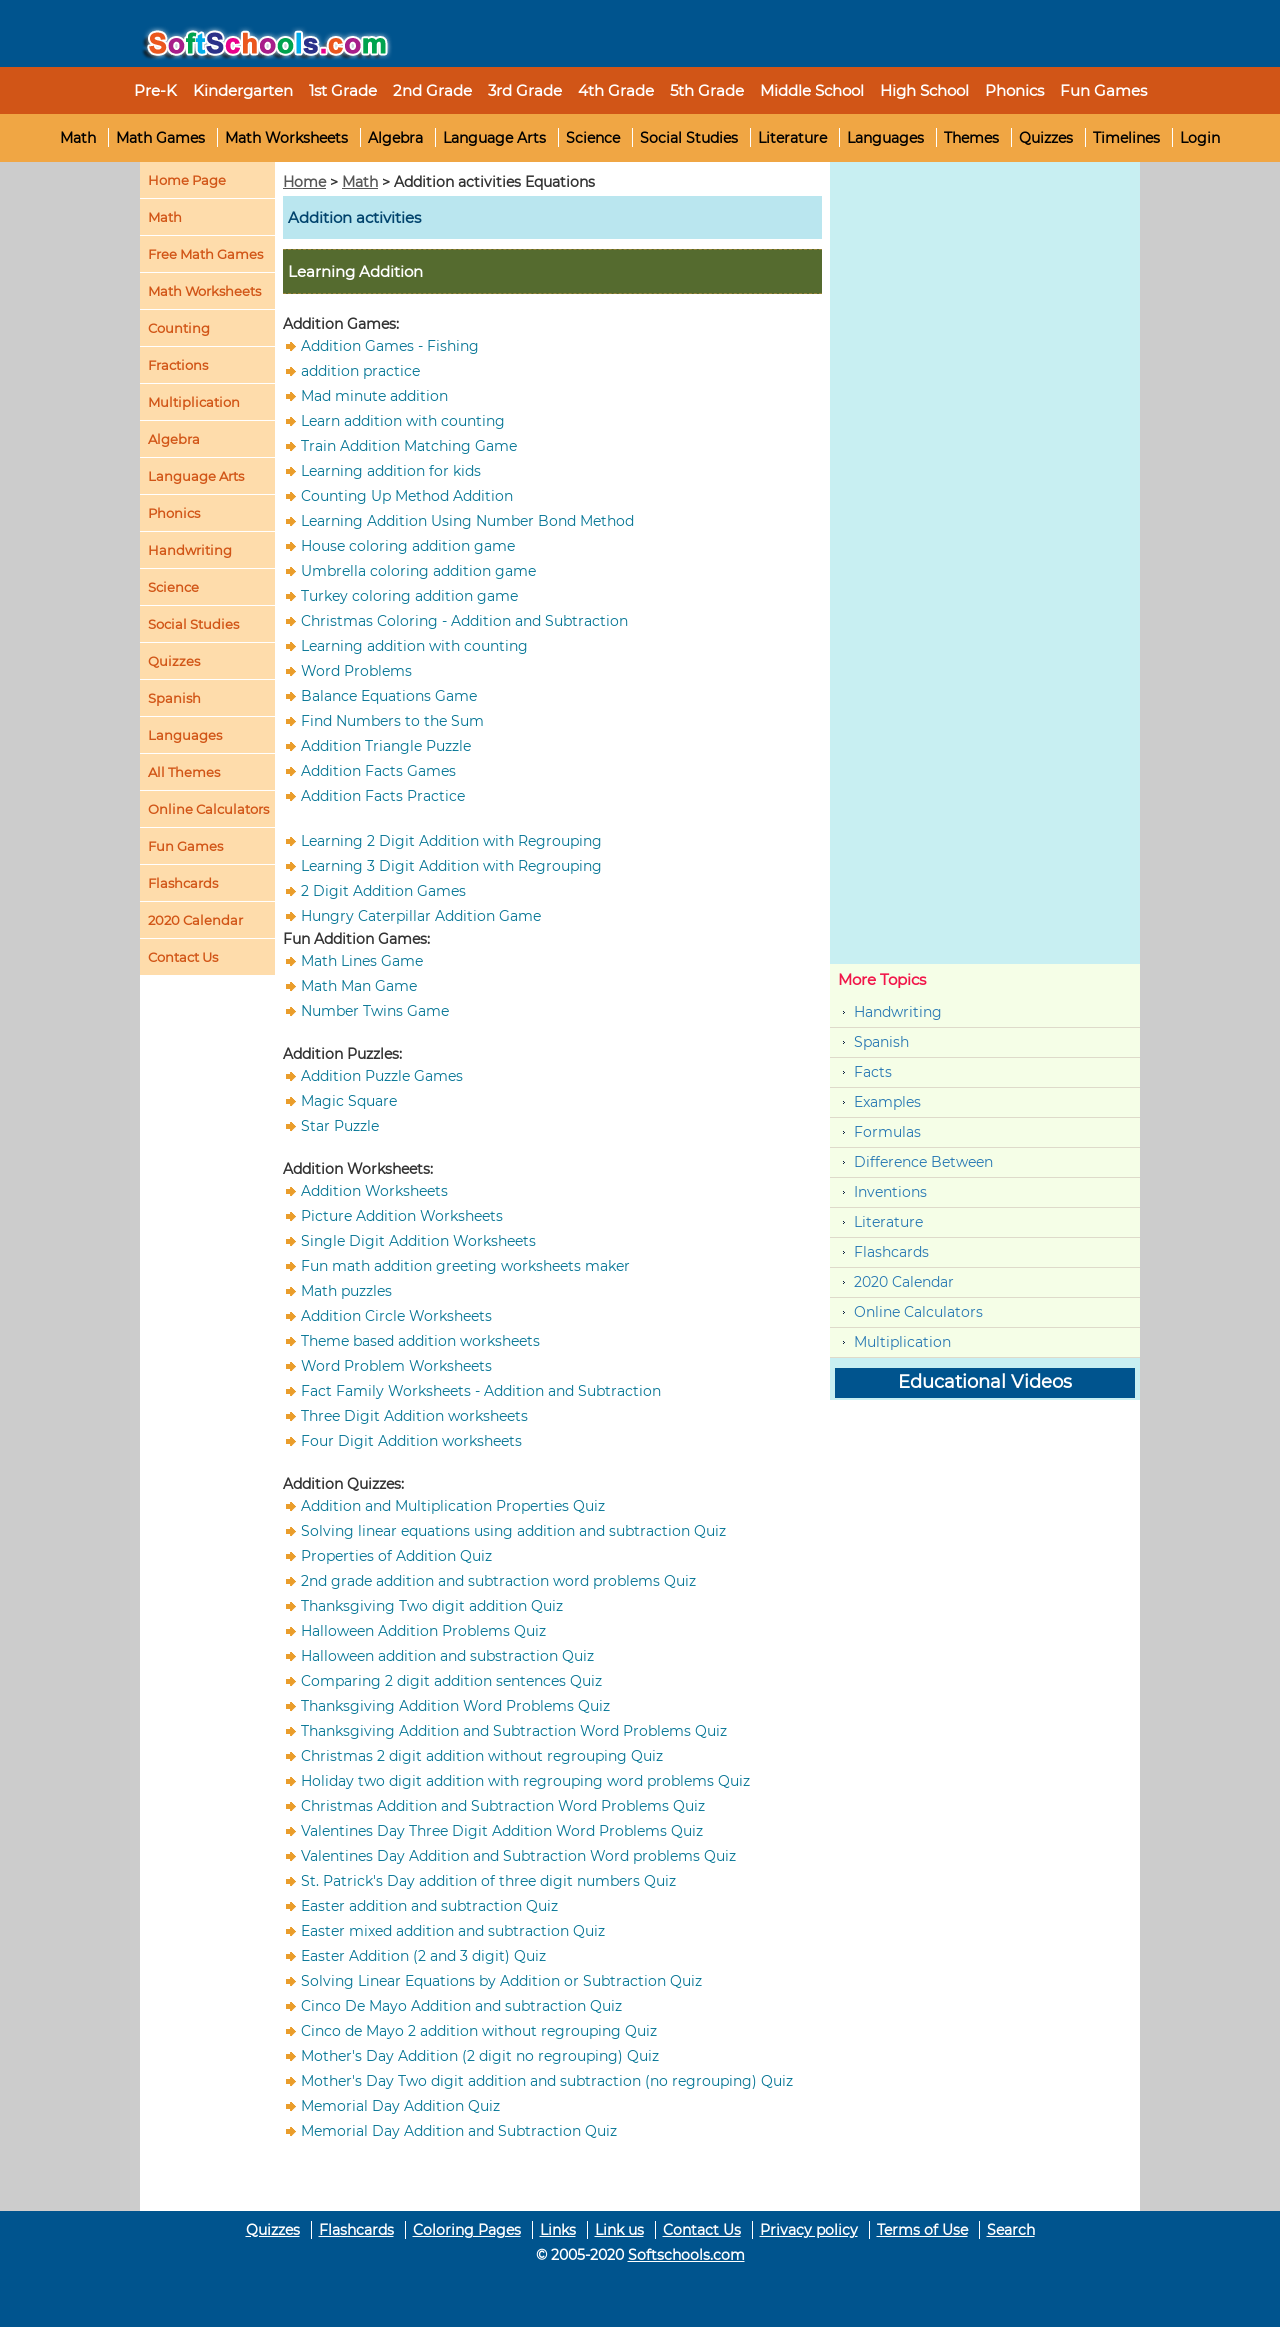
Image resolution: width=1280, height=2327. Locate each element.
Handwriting (190, 550)
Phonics (174, 513)
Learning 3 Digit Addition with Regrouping (451, 866)
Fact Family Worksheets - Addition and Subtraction (481, 1391)
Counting (179, 328)
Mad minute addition (374, 396)
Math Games (160, 138)
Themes (971, 138)
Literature (792, 138)
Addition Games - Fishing (390, 346)
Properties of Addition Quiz (396, 1556)
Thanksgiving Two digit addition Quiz (432, 1606)
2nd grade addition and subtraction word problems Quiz (498, 1581)
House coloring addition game (408, 546)
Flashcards (891, 1252)
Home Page (187, 180)
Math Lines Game (362, 961)
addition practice (360, 371)
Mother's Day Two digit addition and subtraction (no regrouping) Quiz (547, 2081)
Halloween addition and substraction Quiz (447, 1656)
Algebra (395, 138)
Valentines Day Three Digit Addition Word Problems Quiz (502, 1831)
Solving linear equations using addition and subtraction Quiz (513, 1531)
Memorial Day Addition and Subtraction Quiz (459, 2131)
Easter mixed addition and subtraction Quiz (453, 1931)
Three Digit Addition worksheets (414, 1416)
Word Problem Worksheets (396, 1366)
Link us (619, 2230)
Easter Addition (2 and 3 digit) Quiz (423, 1956)
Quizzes (1046, 138)
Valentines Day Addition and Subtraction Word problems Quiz (518, 1856)
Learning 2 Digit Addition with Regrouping (451, 841)
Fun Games (1103, 90)
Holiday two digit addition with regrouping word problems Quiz (525, 1781)
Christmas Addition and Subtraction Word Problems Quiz (503, 1806)
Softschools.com (686, 2255)
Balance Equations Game (389, 696)
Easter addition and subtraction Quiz (429, 1906)
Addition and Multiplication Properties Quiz (453, 1506)
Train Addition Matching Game (409, 446)
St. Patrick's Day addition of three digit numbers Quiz (488, 1881)
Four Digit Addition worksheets (411, 1441)
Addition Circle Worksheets (396, 1316)
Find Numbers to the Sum (392, 721)
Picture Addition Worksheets (402, 1216)
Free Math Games (205, 254)
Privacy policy (809, 2230)
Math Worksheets (286, 138)
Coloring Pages (467, 2230)
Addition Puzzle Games (382, 1076)
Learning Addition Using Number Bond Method (467, 521)
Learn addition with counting (403, 421)
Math (78, 138)
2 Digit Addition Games (383, 891)
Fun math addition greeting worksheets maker (465, 1266)
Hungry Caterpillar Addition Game (421, 916)
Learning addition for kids (391, 471)
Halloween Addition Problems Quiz (423, 1631)
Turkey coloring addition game (409, 596)
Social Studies (689, 138)
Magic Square (349, 1101)
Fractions (178, 365)
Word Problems (356, 671)
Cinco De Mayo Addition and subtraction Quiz (461, 2006)
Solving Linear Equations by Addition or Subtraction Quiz (501, 1981)
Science (593, 138)
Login (1200, 138)
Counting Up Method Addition (407, 496)
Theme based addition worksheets (420, 1341)
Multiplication (194, 402)
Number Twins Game (375, 1011)
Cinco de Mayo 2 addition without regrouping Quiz (479, 2031)
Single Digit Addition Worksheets (418, 1241)
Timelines (1126, 138)
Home (304, 182)
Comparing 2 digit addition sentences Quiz (451, 1681)
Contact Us (702, 2230)
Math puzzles (346, 1291)
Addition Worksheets (374, 1191)
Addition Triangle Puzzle (386, 746)
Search (1011, 2230)
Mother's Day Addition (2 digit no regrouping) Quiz (480, 2056)
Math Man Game (359, 986)
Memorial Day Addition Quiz (400, 2106)
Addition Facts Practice (383, 796)
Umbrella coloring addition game (418, 571)
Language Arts (494, 138)
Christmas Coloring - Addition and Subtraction (464, 621)
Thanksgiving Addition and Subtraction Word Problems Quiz (514, 1731)
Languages (885, 138)
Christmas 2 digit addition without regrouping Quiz (482, 1756)
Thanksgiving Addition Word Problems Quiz (455, 1706)
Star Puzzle (340, 1126)
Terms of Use (922, 2230)
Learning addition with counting (414, 646)
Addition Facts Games (378, 771)
